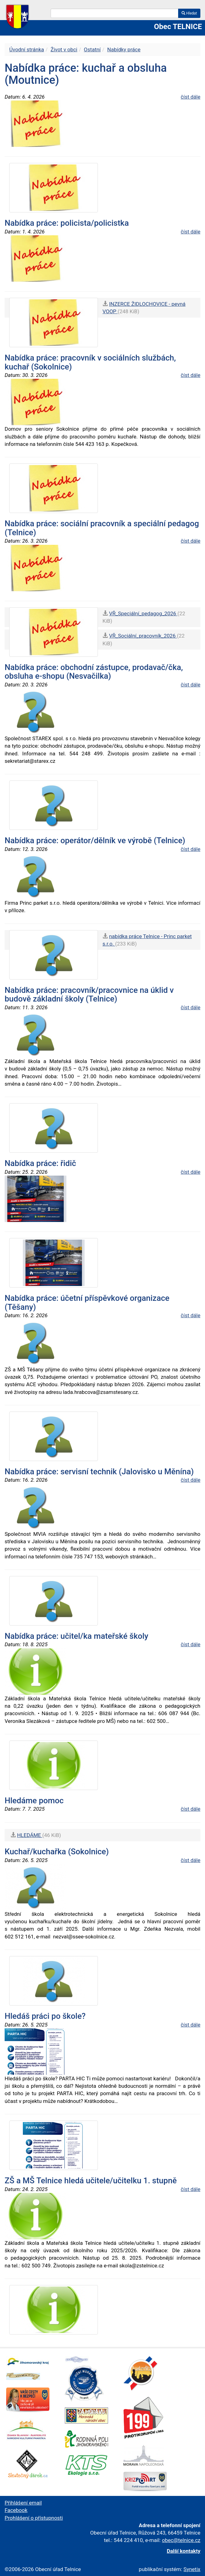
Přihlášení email (23, 2503)
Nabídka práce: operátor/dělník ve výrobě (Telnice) (95, 840)
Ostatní (92, 49)
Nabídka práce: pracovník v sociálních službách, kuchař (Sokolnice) (90, 362)
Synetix (191, 2569)
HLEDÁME (29, 1835)
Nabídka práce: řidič (40, 1163)
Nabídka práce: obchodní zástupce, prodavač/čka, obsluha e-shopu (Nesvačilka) (94, 672)
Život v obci (64, 49)
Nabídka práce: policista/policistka (67, 223)
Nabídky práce (123, 49)
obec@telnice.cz (181, 2540)
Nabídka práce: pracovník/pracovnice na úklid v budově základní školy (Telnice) (89, 994)
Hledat (189, 13)
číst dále (190, 97)
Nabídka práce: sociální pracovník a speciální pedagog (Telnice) (102, 528)
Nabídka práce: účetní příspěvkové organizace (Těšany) (87, 1302)
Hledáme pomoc (34, 1800)
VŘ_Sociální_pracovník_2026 (143, 636)
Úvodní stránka (26, 49)
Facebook (16, 2510)
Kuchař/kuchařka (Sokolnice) (57, 1851)
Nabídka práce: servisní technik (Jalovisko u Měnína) (99, 1471)
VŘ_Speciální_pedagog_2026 (143, 613)
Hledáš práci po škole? (45, 2016)
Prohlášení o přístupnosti (34, 2518)
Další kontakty (183, 2551)
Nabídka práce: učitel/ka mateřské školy (76, 1636)
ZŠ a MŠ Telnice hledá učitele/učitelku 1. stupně (91, 2180)
